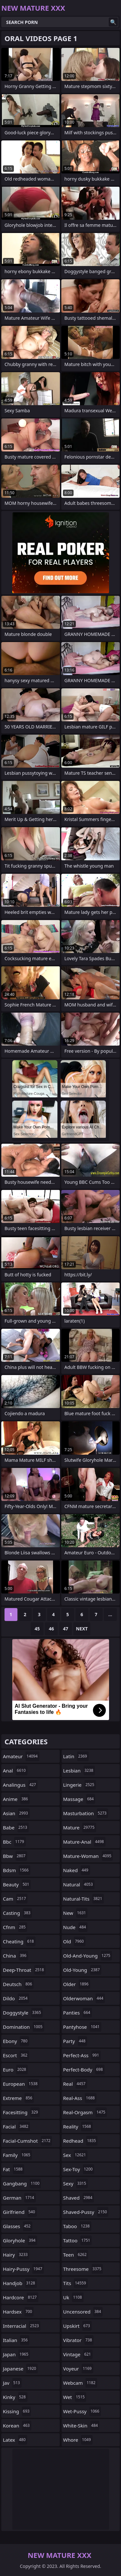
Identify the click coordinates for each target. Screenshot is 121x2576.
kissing (17, 2411)
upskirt (77, 2326)
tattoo (77, 2240)
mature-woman (88, 1856)
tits (75, 2283)
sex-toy (79, 2169)
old (74, 1941)
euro (15, 2069)
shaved (78, 2198)
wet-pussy (82, 2411)
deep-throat (24, 1970)
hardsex (18, 2311)
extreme (18, 2098)
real (75, 2084)
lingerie (79, 1785)
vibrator (78, 2340)
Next (82, 1629)
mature (79, 1827)
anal (15, 1770)
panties (77, 2012)
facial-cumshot (27, 2141)
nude (75, 1927)
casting (17, 1913)
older (76, 1984)
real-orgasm (85, 2112)
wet (74, 2397)
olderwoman (84, 1998)
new (75, 1913)
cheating (19, 1941)
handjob (20, 2283)
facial (16, 2126)
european (21, 2084)
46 (51, 1629)
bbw (15, 1856)
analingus (20, 1785)
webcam (80, 2383)
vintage (78, 2354)
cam (15, 1899)
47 (65, 1629)
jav (12, 2383)
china (15, 1955)
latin (76, 1756)
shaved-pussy (86, 2212)
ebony (16, 2041)
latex (15, 2440)
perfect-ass (82, 2055)
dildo (16, 1998)
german (19, 2198)
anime (16, 1799)
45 (37, 1629)
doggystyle (23, 2012)
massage (79, 1799)
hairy (16, 2255)
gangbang (22, 2183)
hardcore (20, 2297)
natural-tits (83, 1899)
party (75, 2041)
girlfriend (20, 2212)
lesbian (79, 1770)
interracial (21, 2326)
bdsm (16, 1870)
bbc (14, 1842)
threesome (83, 2269)
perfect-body (84, 2069)
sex (75, 2155)
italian (16, 2340)
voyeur (78, 2368)
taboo (77, 2226)
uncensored (83, 2311)
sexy (75, 2183)
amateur (21, 1756)
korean (17, 2425)
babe (16, 1827)
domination (23, 2027)
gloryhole (20, 2240)
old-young (82, 1970)
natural (79, 1884)
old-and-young (87, 1955)
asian (16, 1813)
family (17, 2155)
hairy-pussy (23, 2269)
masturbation (85, 1813)
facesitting (21, 2112)
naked (76, 1870)
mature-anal (84, 1842)
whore (78, 2440)
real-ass (79, 2098)
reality (78, 2126)
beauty (17, 1884)
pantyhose (82, 2027)
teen (75, 2255)
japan (16, 2354)
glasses (17, 2226)
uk (73, 2297)
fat (13, 2169)
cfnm (15, 1927)
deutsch (18, 1984)
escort (16, 2055)
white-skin (81, 2425)
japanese (20, 2368)
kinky (15, 2397)
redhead (80, 2141)
